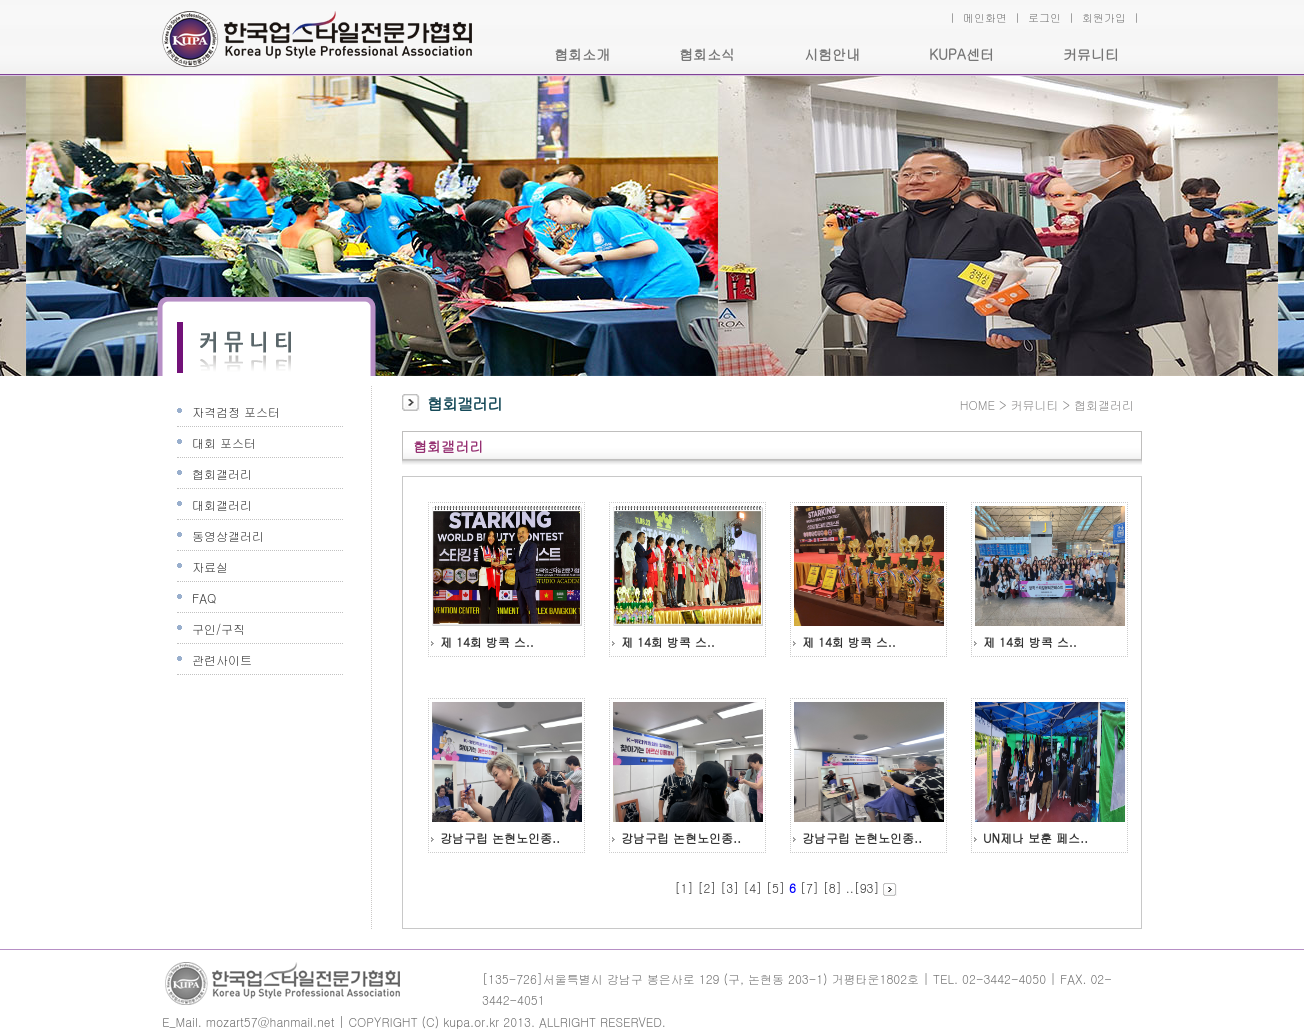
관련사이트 (222, 659)
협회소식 (707, 54)
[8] (832, 887)
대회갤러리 (222, 504)
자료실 (210, 566)
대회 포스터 (224, 442)
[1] (684, 887)
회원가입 (1104, 17)
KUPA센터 (961, 54)
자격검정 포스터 (236, 411)
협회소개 (582, 54)
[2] (706, 887)
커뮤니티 (1091, 54)
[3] (729, 887)
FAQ (204, 597)
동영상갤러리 (228, 535)
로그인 (1044, 17)
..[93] (863, 887)
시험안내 (832, 54)
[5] (775, 887)
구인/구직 (218, 628)
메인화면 (985, 17)
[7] (809, 887)
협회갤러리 (222, 473)
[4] (752, 887)
